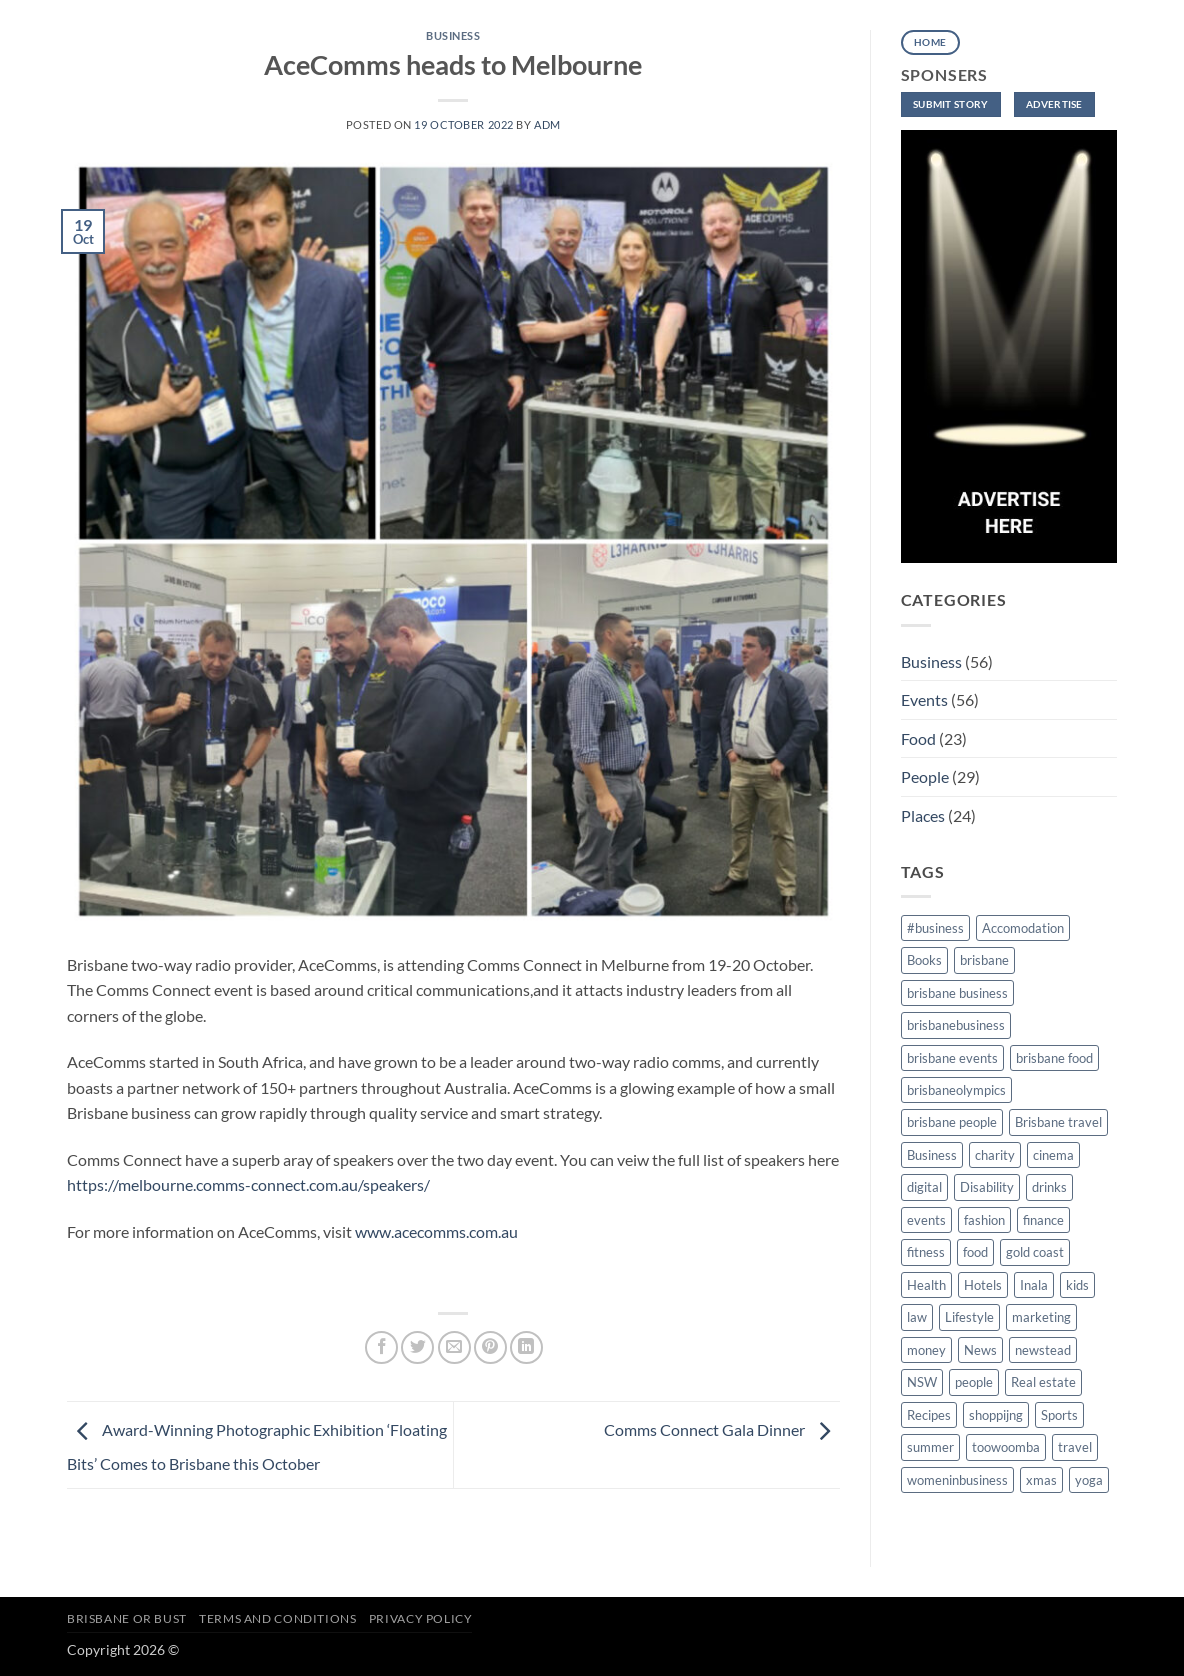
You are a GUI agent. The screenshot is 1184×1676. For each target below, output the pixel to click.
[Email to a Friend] (454, 1347)
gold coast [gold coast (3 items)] (1035, 1252)
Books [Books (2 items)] (924, 960)
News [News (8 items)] (980, 1350)
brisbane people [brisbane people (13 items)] (952, 1122)
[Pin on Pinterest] (490, 1347)
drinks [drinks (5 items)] (1049, 1187)
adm (547, 124)
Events (924, 699)
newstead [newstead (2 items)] (1043, 1350)
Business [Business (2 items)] (932, 1155)
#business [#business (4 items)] (935, 928)
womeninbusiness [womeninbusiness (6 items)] (957, 1480)
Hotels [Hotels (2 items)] (983, 1285)
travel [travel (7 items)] (1075, 1447)
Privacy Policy (421, 1618)
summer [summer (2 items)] (930, 1447)
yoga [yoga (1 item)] (1089, 1480)
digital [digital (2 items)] (924, 1187)
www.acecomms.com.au (436, 1231)
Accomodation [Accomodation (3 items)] (1023, 928)
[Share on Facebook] (381, 1347)
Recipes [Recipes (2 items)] (929, 1415)
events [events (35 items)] (926, 1220)
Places (923, 815)
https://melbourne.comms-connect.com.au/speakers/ (250, 1184)
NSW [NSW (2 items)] (922, 1382)
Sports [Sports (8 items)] (1059, 1415)
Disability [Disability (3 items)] (987, 1187)
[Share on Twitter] (417, 1347)
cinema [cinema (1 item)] (1053, 1155)
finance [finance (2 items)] (1043, 1220)
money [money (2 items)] (926, 1350)
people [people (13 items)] (974, 1382)
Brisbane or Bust (127, 1618)
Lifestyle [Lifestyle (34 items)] (969, 1317)
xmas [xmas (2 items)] (1041, 1480)
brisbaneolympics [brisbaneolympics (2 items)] (956, 1090)
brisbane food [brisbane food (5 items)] (1054, 1058)
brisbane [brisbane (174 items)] (984, 960)
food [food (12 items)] (975, 1252)
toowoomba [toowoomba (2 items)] (1006, 1447)
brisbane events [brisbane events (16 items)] (952, 1058)
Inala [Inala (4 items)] (1034, 1285)
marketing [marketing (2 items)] (1041, 1317)
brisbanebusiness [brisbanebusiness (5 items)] (956, 1025)
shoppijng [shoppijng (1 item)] (996, 1415)
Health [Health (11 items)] (926, 1285)
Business (453, 35)
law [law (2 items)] (917, 1317)
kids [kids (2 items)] (1077, 1285)
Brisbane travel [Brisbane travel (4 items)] (1058, 1122)
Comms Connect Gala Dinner (722, 1429)
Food (918, 738)
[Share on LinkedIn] (526, 1347)
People (925, 776)
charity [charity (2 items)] (995, 1155)
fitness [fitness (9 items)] (926, 1252)
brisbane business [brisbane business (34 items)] (957, 993)
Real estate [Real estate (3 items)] (1043, 1382)
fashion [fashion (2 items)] (984, 1220)
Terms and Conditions (277, 1618)
